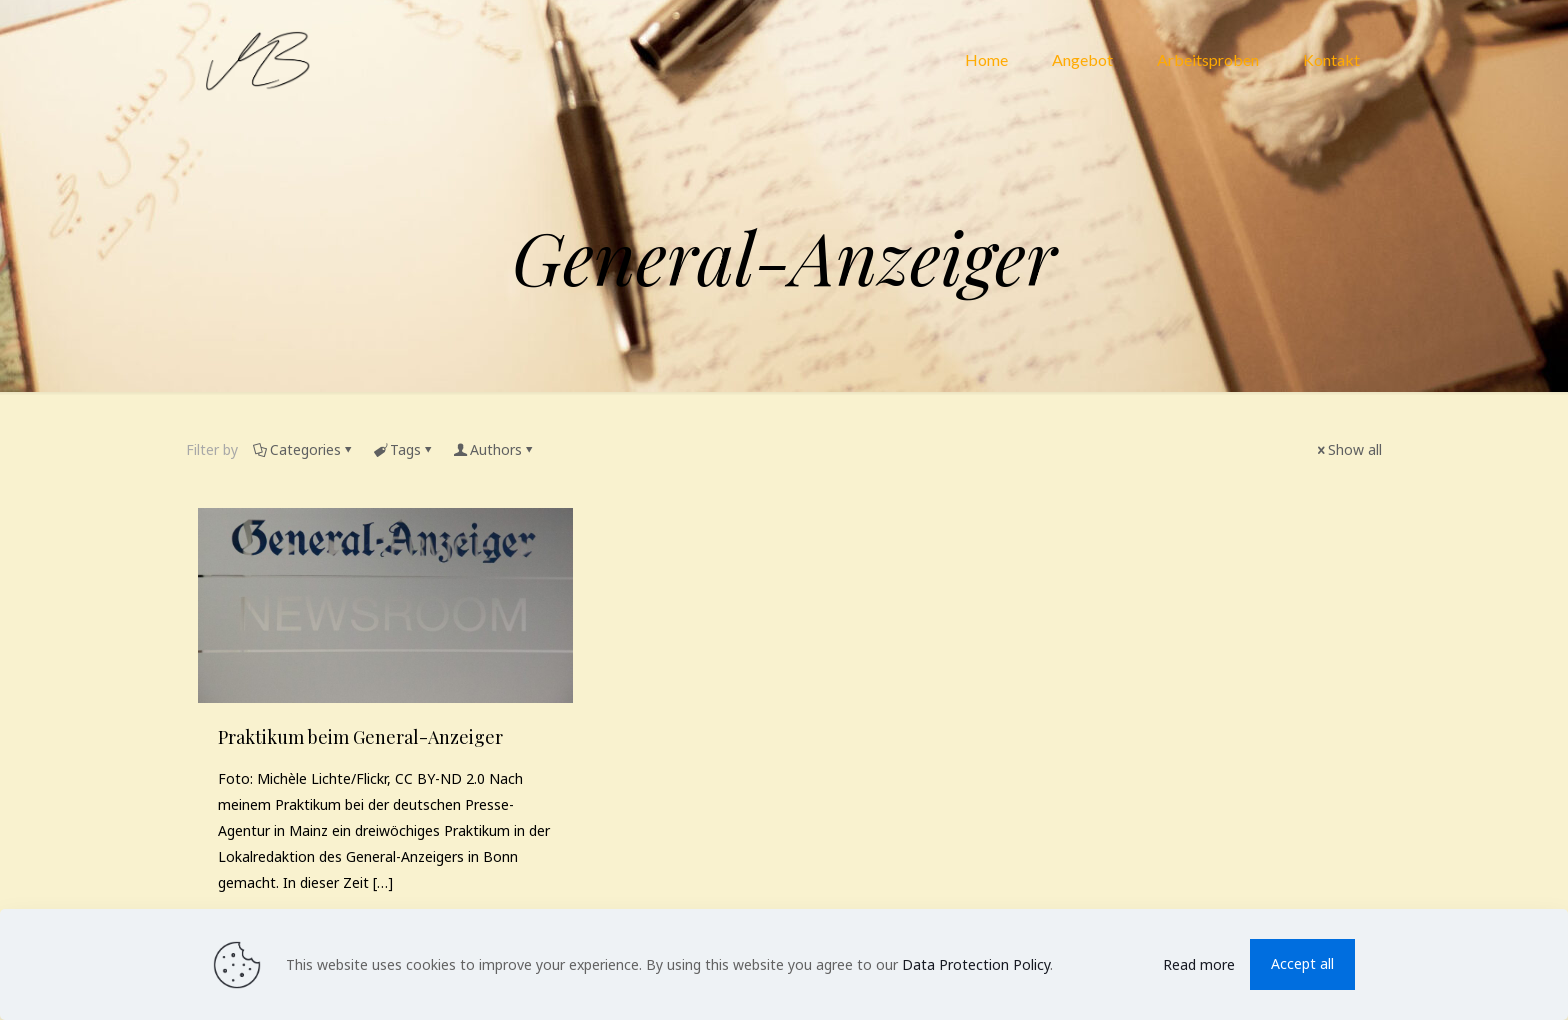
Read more (1199, 964)
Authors (494, 449)
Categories (304, 449)
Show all (1348, 449)
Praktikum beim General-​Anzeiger (360, 737)
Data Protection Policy (976, 964)
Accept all (1302, 963)
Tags (404, 449)
